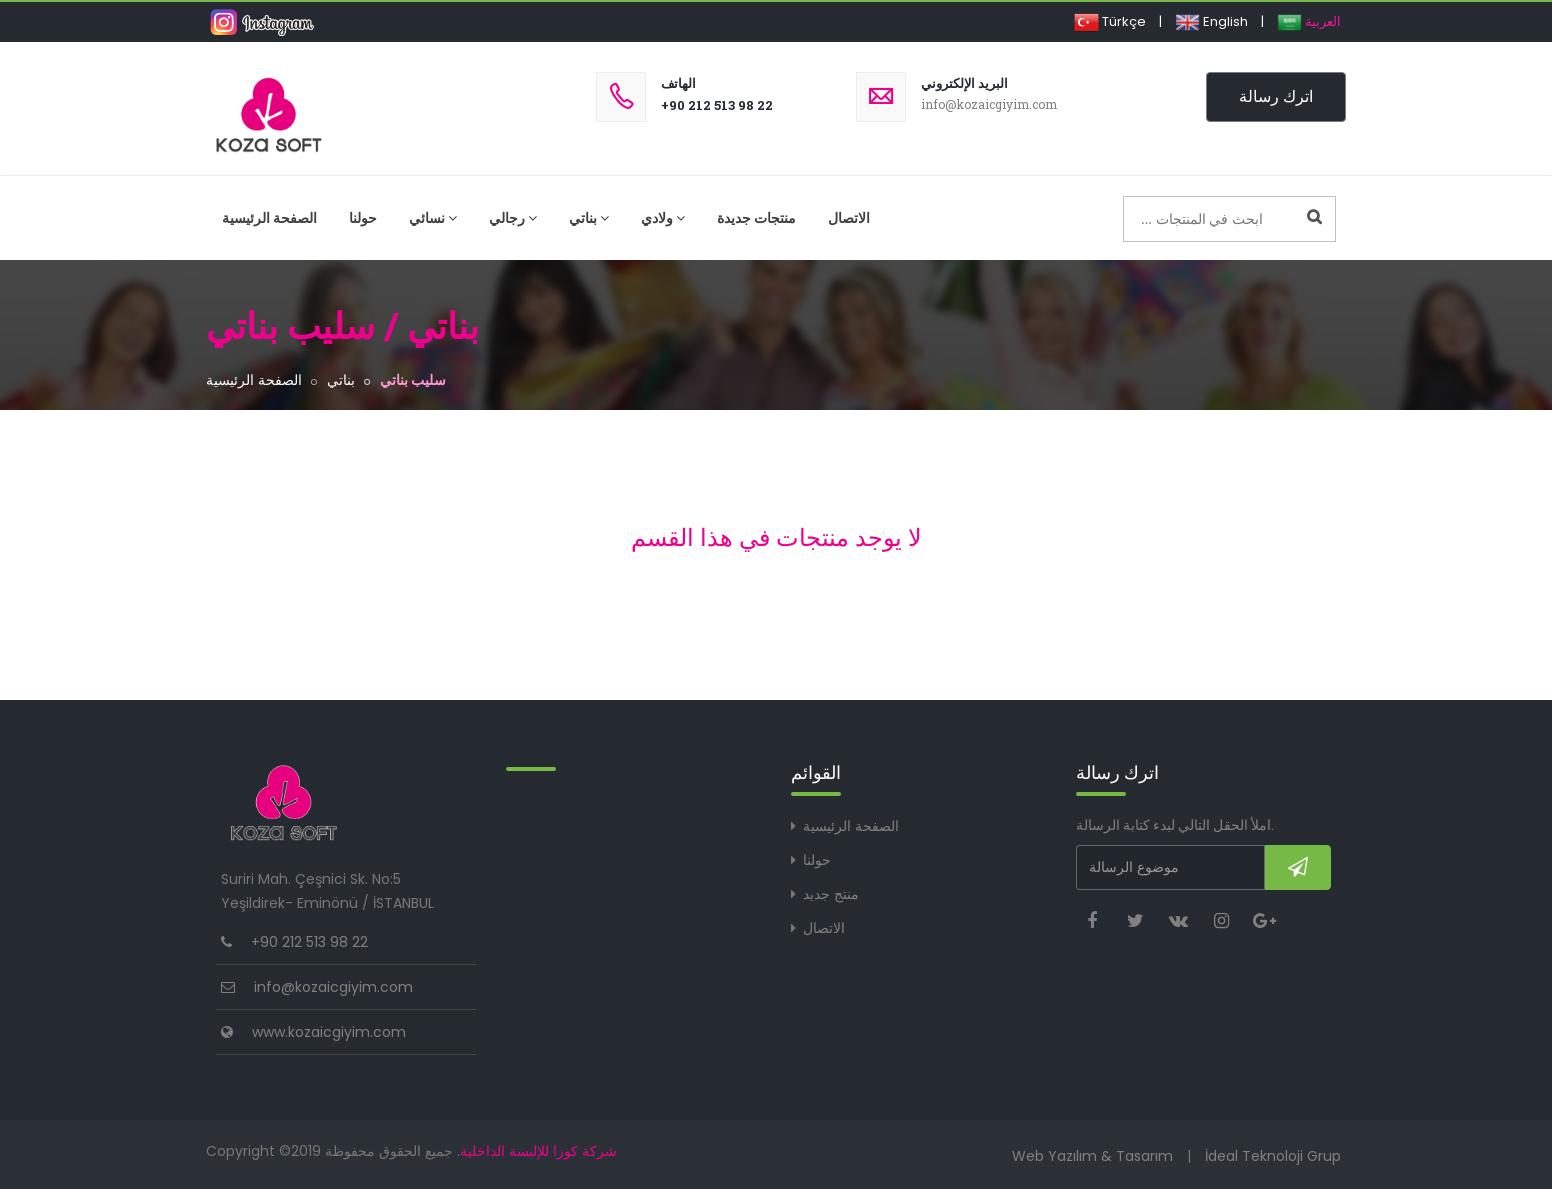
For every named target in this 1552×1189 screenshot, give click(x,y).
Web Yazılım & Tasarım (1092, 1156)
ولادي (663, 218)
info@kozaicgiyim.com (333, 987)
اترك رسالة (1276, 96)
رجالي (513, 218)
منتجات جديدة (756, 218)
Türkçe (1110, 21)
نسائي (433, 218)
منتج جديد (831, 894)
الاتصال (849, 218)
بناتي (589, 218)
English (1211, 21)
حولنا (363, 218)
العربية (1309, 21)
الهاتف (678, 83)
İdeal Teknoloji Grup (1273, 1156)
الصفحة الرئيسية (269, 218)
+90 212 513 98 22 (717, 105)
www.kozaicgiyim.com (329, 1032)
